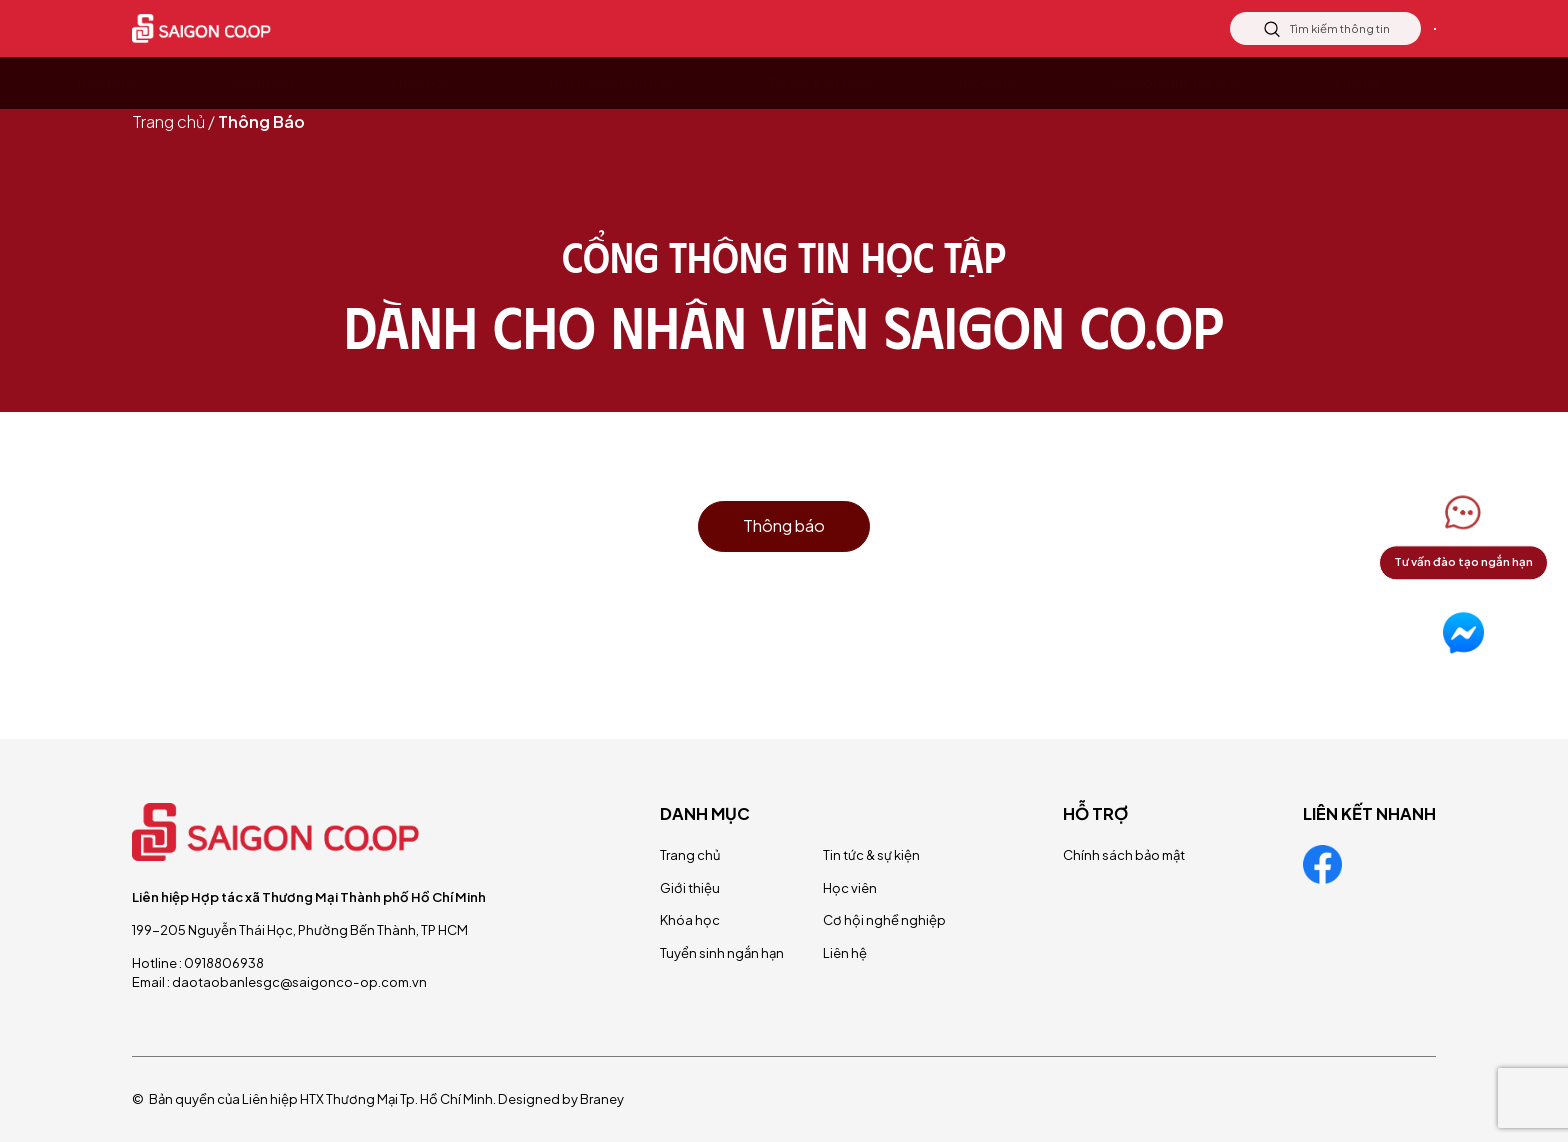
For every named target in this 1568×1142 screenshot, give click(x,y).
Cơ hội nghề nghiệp (884, 919)
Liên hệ (1382, 28)
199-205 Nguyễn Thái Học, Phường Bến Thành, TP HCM (300, 929)
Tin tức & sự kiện (871, 854)
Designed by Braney (561, 1098)
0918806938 (224, 962)
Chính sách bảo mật (1124, 854)
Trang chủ (168, 121)
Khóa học (690, 919)
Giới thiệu (690, 887)
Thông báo (784, 525)
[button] (1463, 534)
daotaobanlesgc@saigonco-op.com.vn (299, 981)
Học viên (850, 887)
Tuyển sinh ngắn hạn (722, 952)
